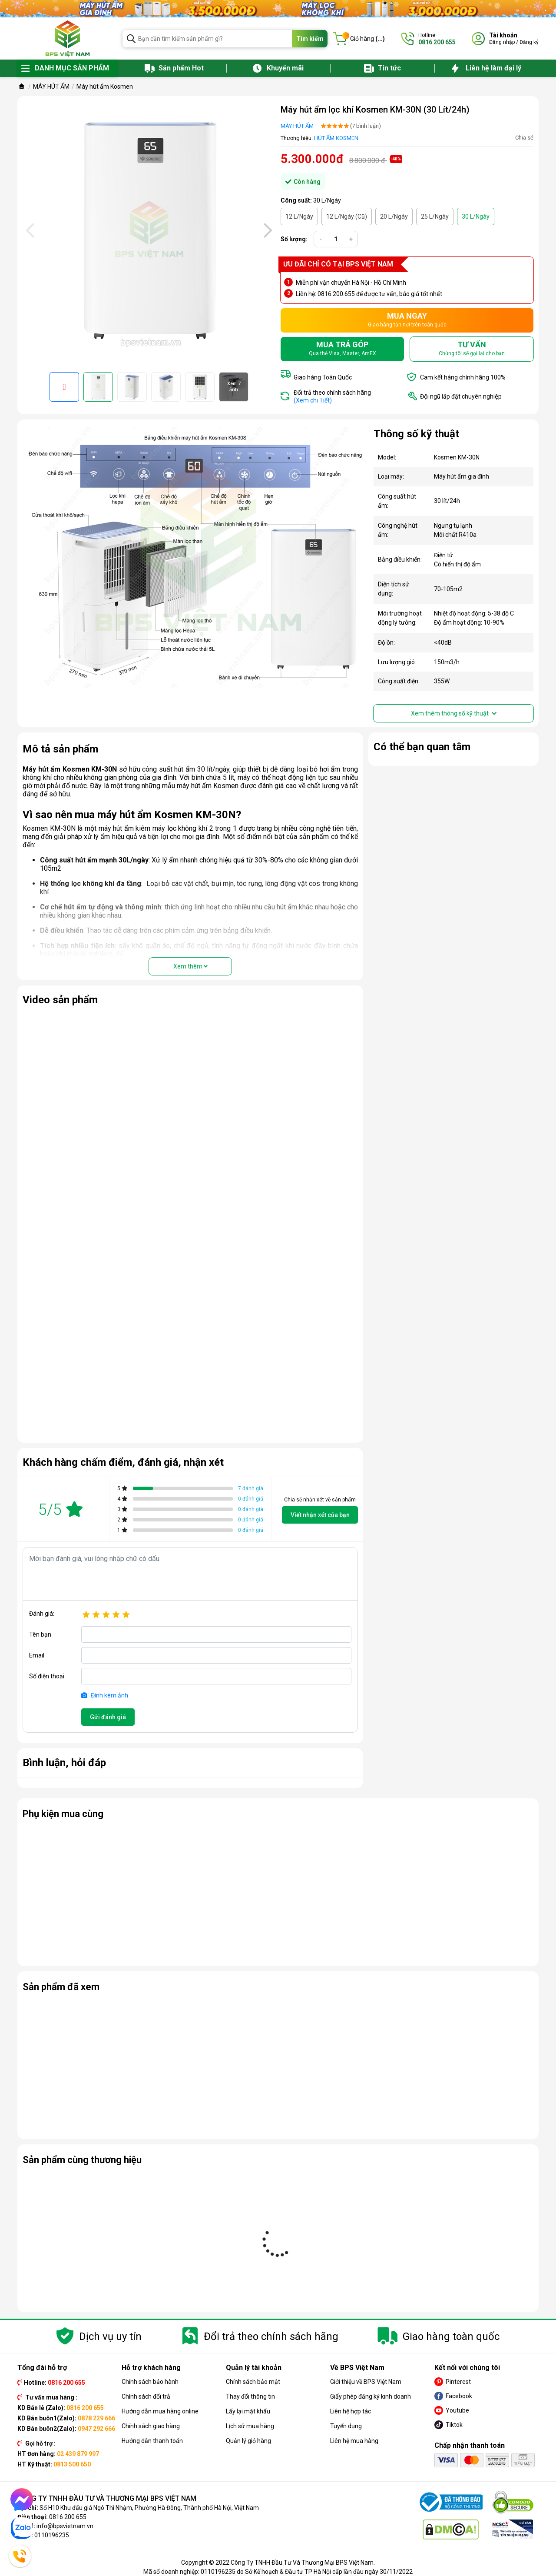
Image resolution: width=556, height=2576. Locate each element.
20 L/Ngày (394, 216)
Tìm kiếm (310, 38)
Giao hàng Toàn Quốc (323, 377)
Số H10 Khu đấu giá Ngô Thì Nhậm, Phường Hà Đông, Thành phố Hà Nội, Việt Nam (149, 2507)
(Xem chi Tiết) (313, 400)
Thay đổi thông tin (250, 2396)
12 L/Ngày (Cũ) (346, 216)
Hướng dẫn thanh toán (152, 2440)
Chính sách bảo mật (253, 2381)
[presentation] (29, 230)
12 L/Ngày (299, 216)
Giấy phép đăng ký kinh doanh (370, 2396)
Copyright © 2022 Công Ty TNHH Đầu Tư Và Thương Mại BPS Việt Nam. (278, 2562)
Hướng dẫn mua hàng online (160, 2411)
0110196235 (51, 2535)
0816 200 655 (67, 2516)
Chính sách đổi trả (146, 2396)
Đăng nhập (502, 42)
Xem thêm (190, 966)
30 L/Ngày (476, 216)
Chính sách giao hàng (151, 2426)
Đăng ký (529, 42)
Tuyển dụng (346, 2426)
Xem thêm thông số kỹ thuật (453, 713)
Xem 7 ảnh (234, 387)
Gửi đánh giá (108, 1717)
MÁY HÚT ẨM (297, 126)
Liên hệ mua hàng (354, 2440)
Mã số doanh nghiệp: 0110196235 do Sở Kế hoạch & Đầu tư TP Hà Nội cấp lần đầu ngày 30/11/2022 (278, 2571)
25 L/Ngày (435, 216)
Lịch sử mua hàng (250, 2426)
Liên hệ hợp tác (350, 2411)
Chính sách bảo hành (150, 2381)
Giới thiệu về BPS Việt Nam (365, 2381)
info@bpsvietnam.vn (64, 2526)
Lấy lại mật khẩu (248, 2411)
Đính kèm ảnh (104, 1695)
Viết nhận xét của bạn (320, 1514)
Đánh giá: (41, 1613)
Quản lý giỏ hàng (248, 2440)
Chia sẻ (524, 137)
